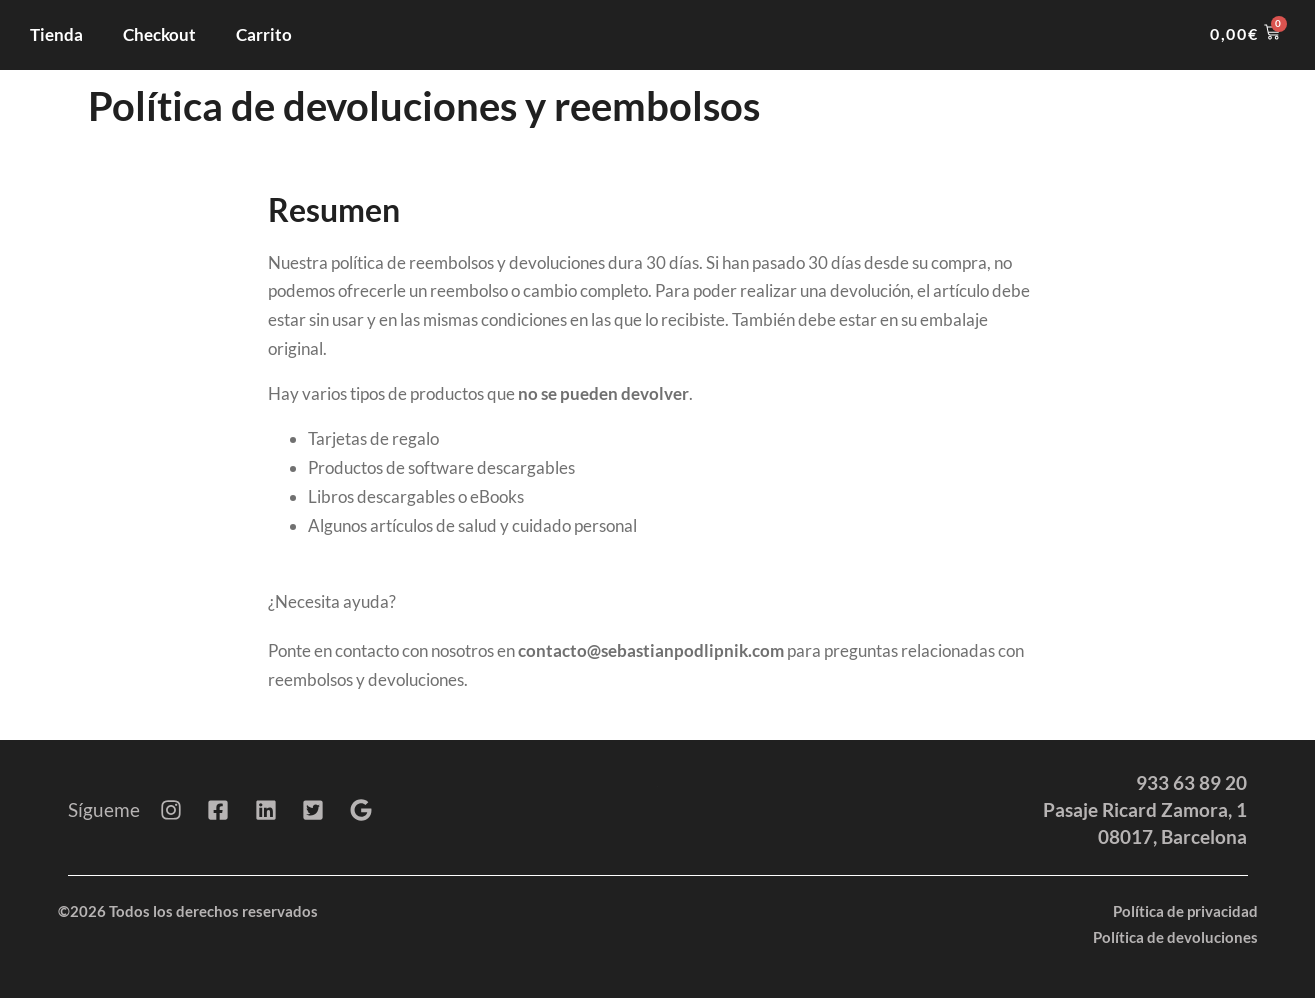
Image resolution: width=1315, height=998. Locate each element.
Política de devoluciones (1175, 937)
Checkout (159, 34)
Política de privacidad (1185, 911)
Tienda (56, 34)
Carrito (264, 34)
